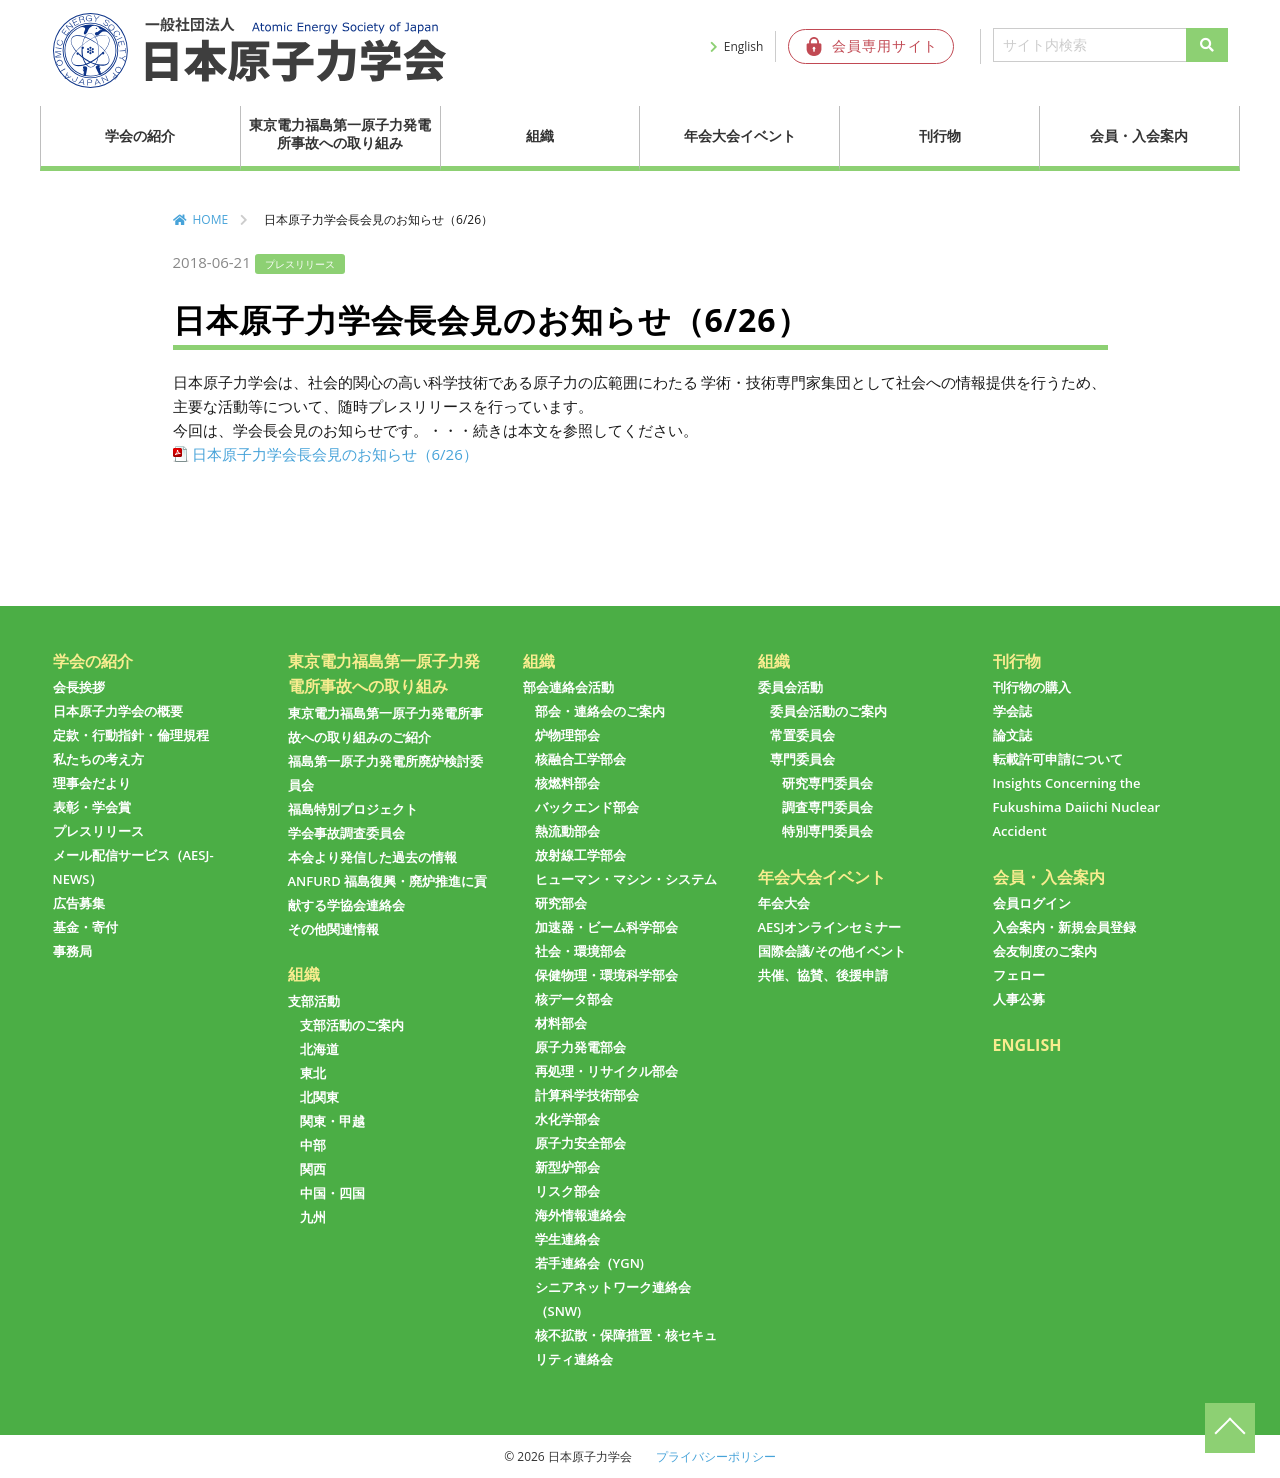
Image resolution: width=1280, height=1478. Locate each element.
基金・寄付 (85, 927)
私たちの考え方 (98, 759)
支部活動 (314, 1001)
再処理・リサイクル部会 (606, 1071)
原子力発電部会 (580, 1047)
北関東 (319, 1097)
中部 (313, 1145)
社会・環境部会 (580, 951)
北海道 (319, 1049)
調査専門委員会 (827, 807)
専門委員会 (802, 759)
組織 (540, 135)
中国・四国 (332, 1193)
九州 (313, 1217)
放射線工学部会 (580, 855)
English (744, 46)
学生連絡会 (567, 1239)
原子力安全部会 (580, 1143)
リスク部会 (567, 1191)
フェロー (1019, 975)
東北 (313, 1073)
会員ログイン (1032, 903)
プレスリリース (98, 831)
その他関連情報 (333, 929)
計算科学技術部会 (587, 1095)
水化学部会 (567, 1119)
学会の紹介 (140, 135)
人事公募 (1019, 999)
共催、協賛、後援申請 (823, 975)
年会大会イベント (740, 135)
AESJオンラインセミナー (830, 927)
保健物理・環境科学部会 (606, 975)
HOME (211, 219)
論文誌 (1012, 735)
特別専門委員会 (827, 831)
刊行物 (940, 135)
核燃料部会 (567, 783)
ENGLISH (1027, 1045)
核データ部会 (574, 999)
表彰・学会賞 (92, 807)
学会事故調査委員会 (346, 833)
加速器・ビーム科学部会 (606, 927)
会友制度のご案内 (1045, 951)
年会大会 (784, 903)
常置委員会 (802, 735)
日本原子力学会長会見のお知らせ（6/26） (335, 454)
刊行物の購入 (1032, 687)
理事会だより (92, 783)
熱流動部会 (567, 831)
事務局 (72, 951)
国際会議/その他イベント (832, 951)
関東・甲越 (332, 1121)
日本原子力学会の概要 (118, 711)
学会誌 (1012, 711)
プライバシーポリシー (716, 1456)
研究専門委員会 (827, 783)
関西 (313, 1169)
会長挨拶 (79, 687)
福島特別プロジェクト (353, 809)
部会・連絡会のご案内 (600, 711)
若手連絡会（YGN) (589, 1263)
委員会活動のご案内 (828, 711)
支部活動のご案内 (352, 1025)
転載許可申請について (1058, 759)
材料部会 (561, 1023)
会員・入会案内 (1139, 135)
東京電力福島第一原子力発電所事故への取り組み (340, 133)
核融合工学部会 (580, 759)
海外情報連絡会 (580, 1215)
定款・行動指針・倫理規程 (131, 735)
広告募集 (79, 903)
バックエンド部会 (587, 807)
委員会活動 (790, 687)
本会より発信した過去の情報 (372, 857)
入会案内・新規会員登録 (1064, 927)
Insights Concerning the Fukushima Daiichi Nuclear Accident (1077, 807)
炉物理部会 (567, 735)
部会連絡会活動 (568, 687)
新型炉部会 (567, 1167)
